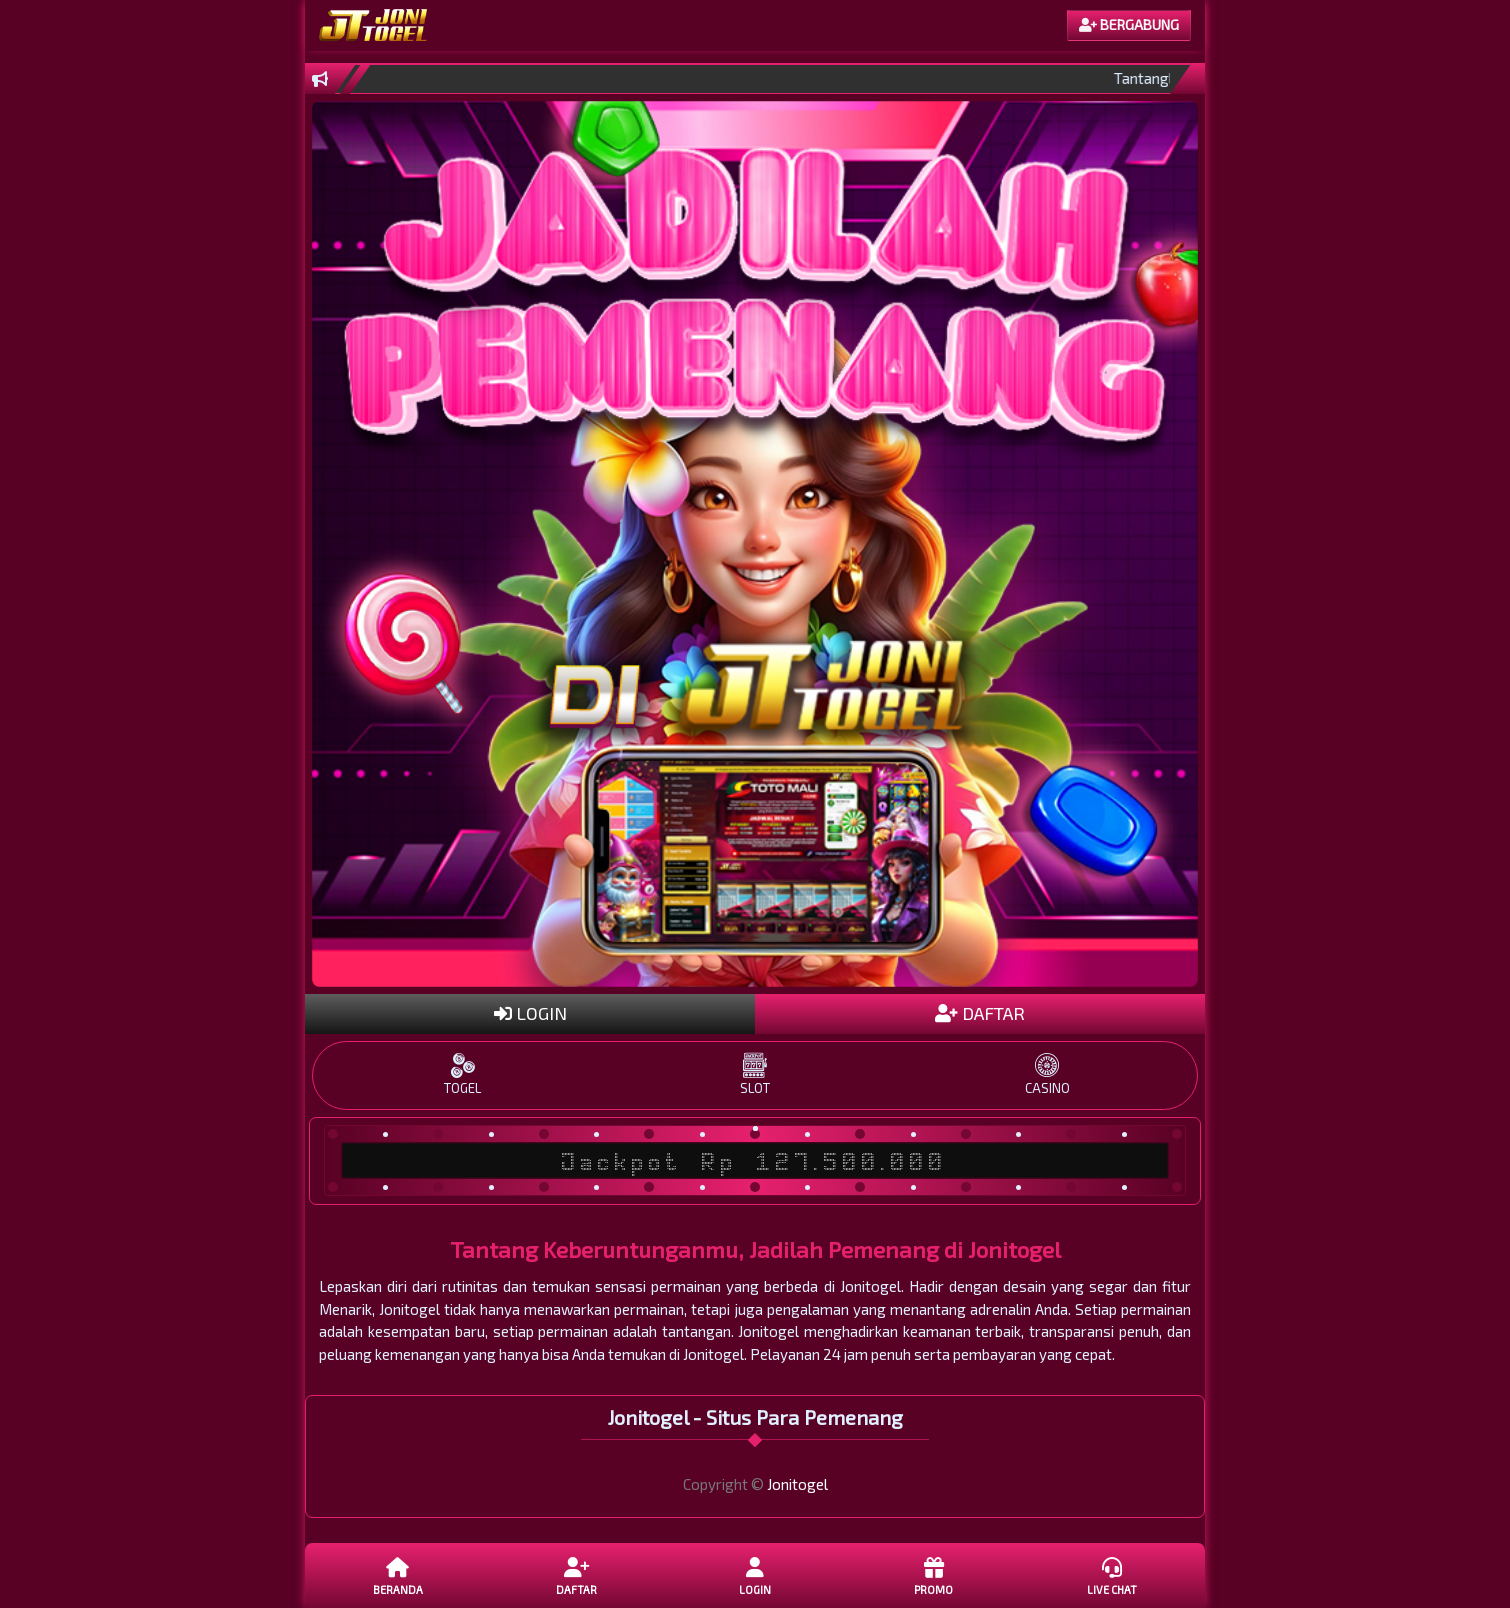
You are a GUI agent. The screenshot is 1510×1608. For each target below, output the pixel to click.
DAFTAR (980, 1013)
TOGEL (463, 1074)
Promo (933, 1575)
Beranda (398, 1575)
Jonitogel (797, 1484)
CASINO (1047, 1074)
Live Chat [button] (1112, 1575)
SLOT (755, 1074)
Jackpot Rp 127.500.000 (755, 1161)
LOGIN (530, 1013)
